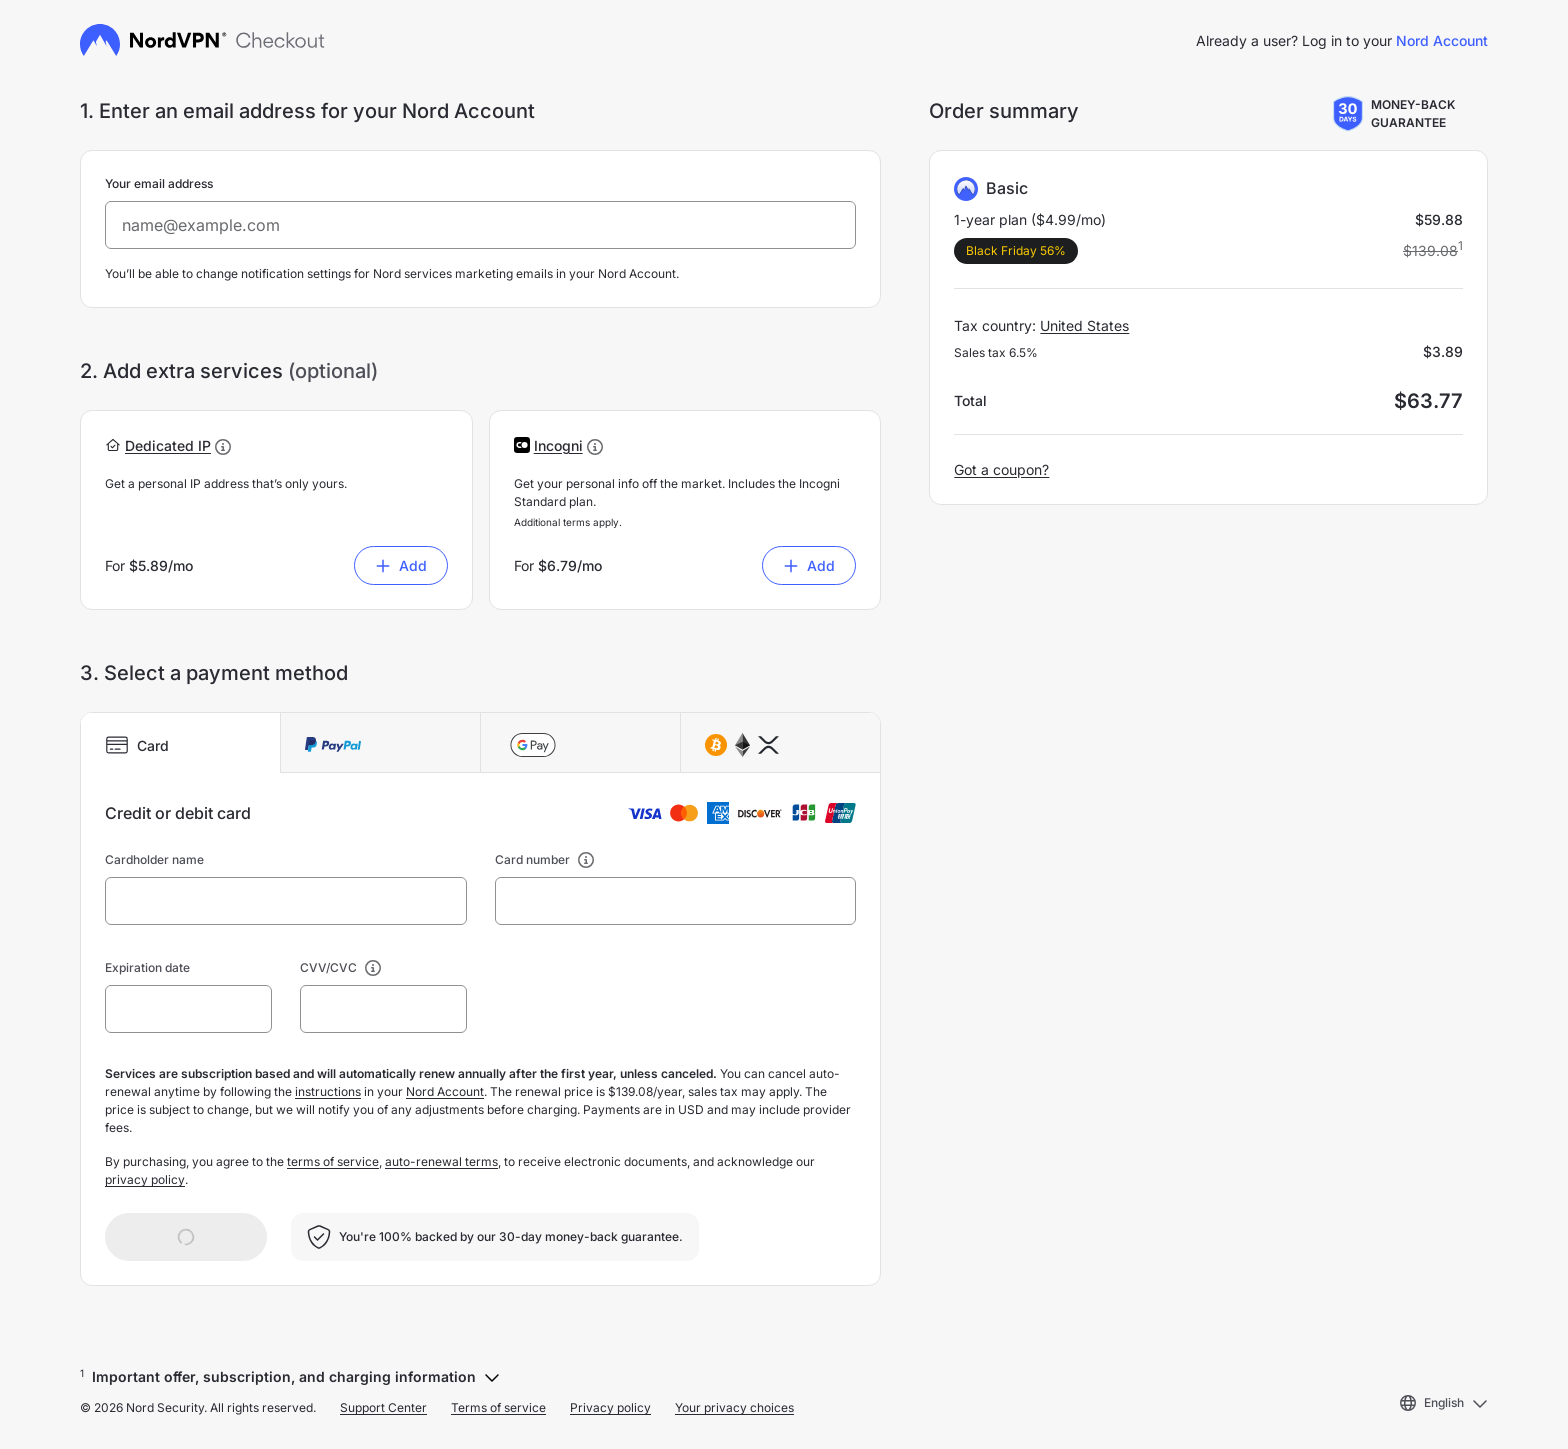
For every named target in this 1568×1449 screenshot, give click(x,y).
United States (1084, 325)
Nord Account (1442, 40)
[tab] (181, 743)
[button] (168, 445)
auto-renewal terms (441, 1161)
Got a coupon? (1001, 469)
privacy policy (145, 1179)
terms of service (333, 1161)
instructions (328, 1091)
